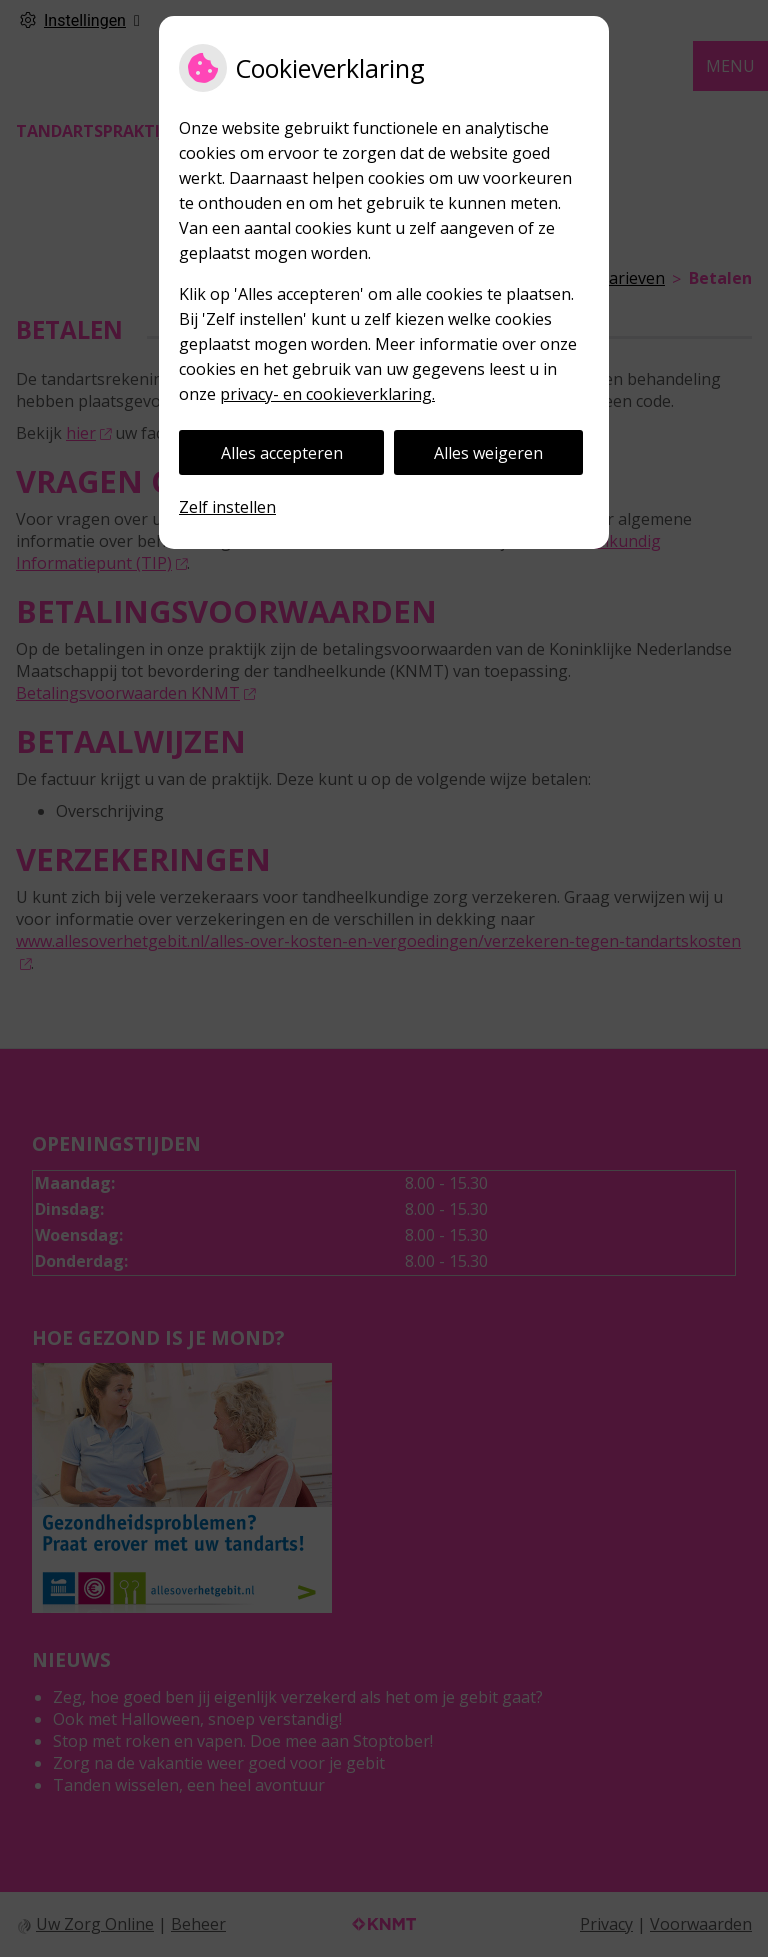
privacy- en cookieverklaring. (327, 394)
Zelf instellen (227, 507)
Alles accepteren (282, 453)
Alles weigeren (488, 453)
